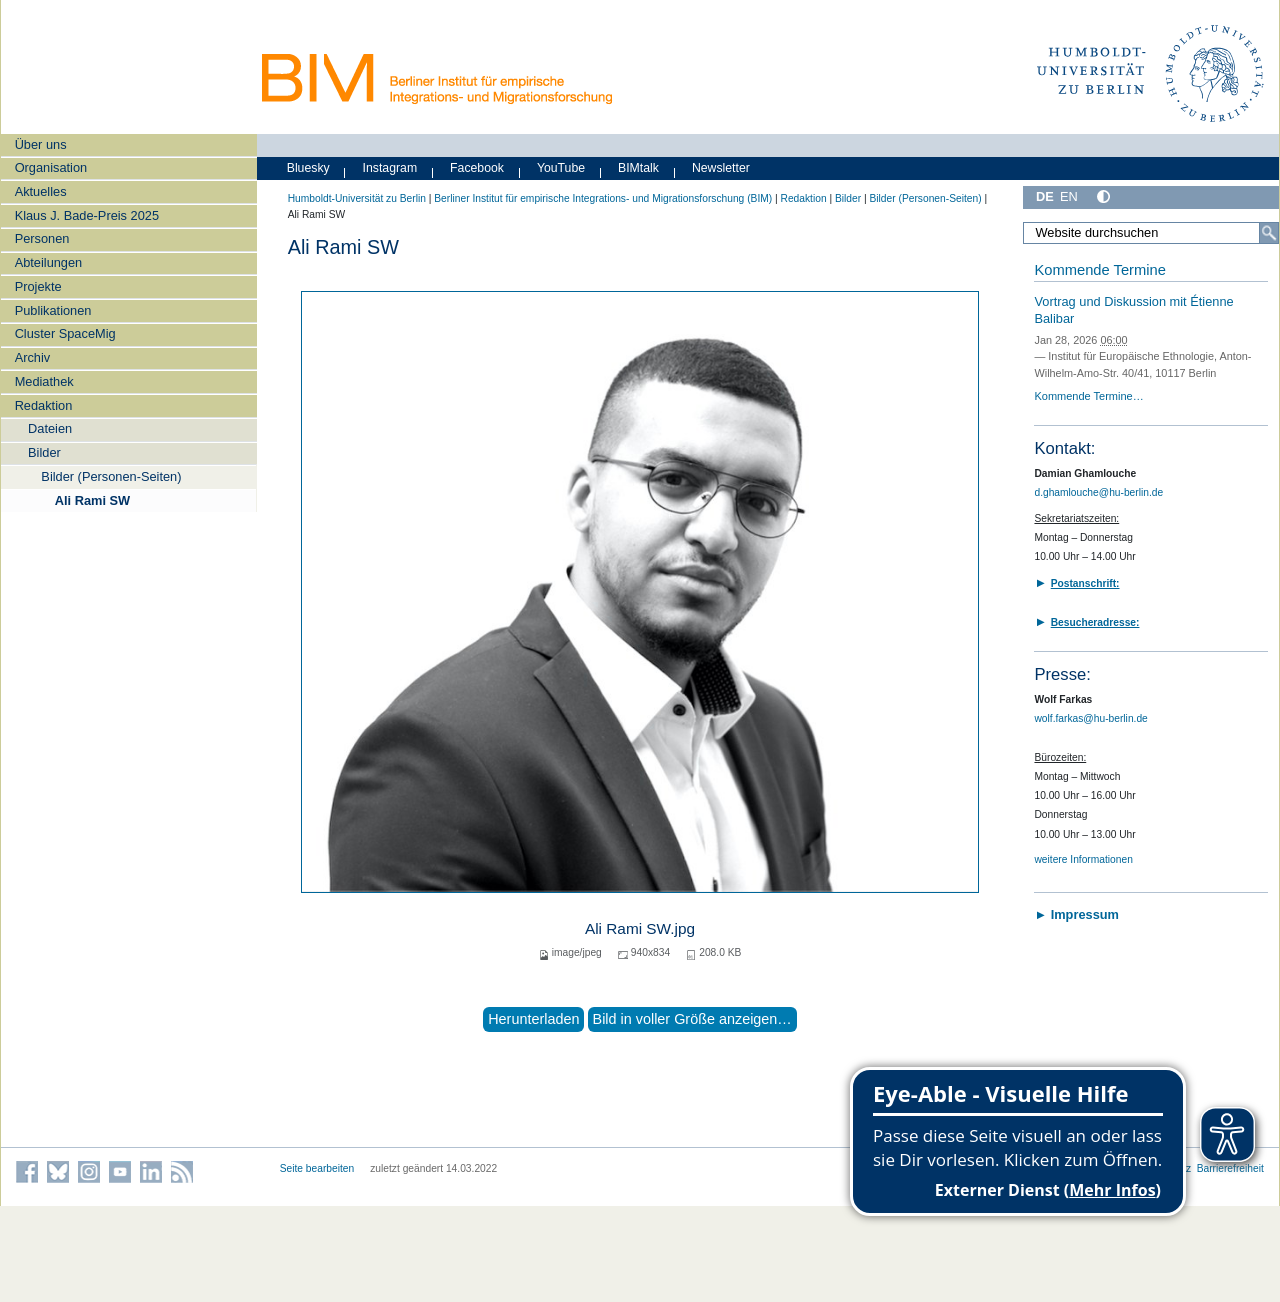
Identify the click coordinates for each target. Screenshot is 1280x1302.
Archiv (33, 357)
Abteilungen (49, 262)
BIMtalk (638, 168)
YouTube (561, 168)
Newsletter (721, 168)
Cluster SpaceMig (65, 333)
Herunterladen (533, 1019)
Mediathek (44, 381)
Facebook (477, 168)
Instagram (390, 168)
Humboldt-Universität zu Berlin (357, 198)
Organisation (51, 167)
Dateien (50, 428)
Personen (42, 238)
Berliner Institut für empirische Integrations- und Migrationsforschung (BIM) (603, 198)
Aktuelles (41, 191)
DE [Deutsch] (1045, 196)
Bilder (44, 452)
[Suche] (1269, 233)
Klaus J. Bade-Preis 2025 (87, 215)
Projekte (38, 286)
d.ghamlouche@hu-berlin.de (1098, 492)
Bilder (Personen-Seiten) (111, 476)
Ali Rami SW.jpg (640, 928)
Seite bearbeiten (317, 1168)
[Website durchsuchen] (1151, 233)
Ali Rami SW (92, 500)
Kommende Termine (1099, 270)
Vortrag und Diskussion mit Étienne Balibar (1133, 310)
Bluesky (308, 168)
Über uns (41, 144)
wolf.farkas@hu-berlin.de (1090, 718)
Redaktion (44, 405)
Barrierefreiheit (1230, 1168)
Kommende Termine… (1088, 396)
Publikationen (53, 310)
